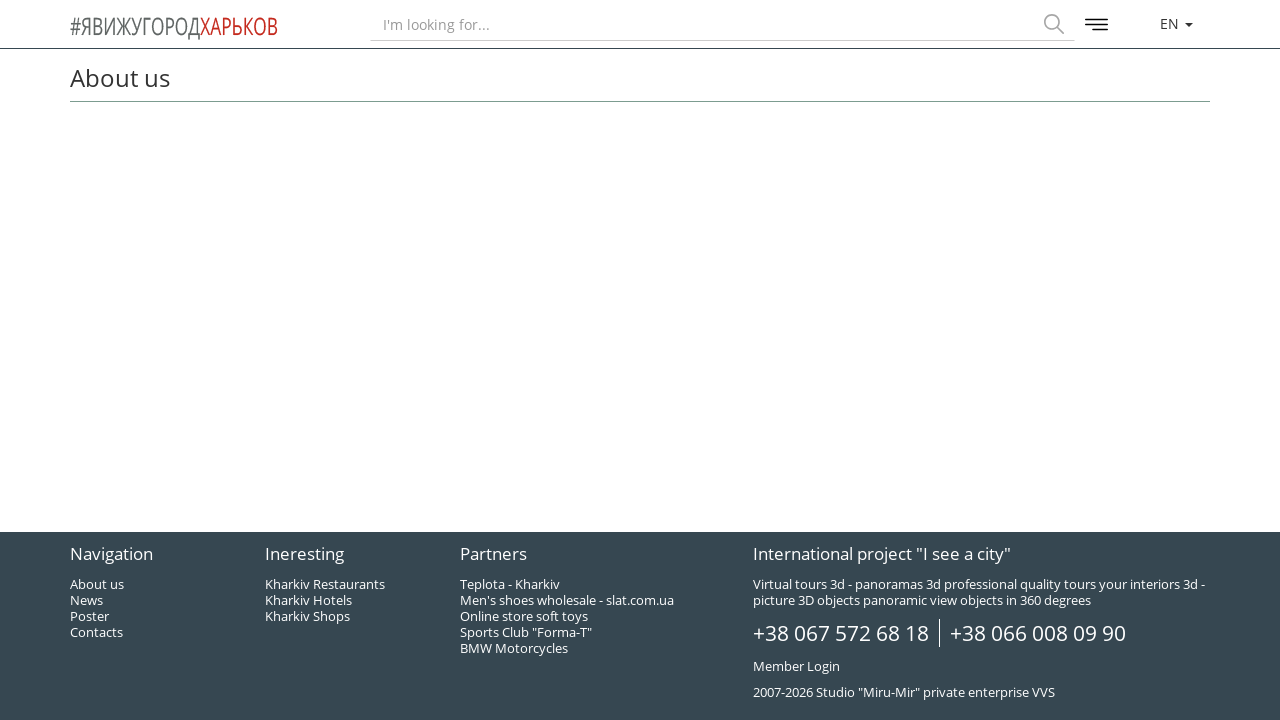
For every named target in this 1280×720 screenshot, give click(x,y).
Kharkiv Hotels (308, 600)
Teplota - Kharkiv (510, 584)
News (86, 600)
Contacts (96, 632)
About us (97, 584)
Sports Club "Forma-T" (526, 632)
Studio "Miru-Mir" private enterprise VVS (935, 692)
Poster (89, 616)
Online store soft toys (524, 616)
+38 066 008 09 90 (1038, 633)
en (1176, 23)
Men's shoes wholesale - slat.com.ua (567, 600)
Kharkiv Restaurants (325, 584)
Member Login (796, 666)
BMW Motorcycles (514, 648)
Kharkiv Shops (307, 616)
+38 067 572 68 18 (841, 633)
